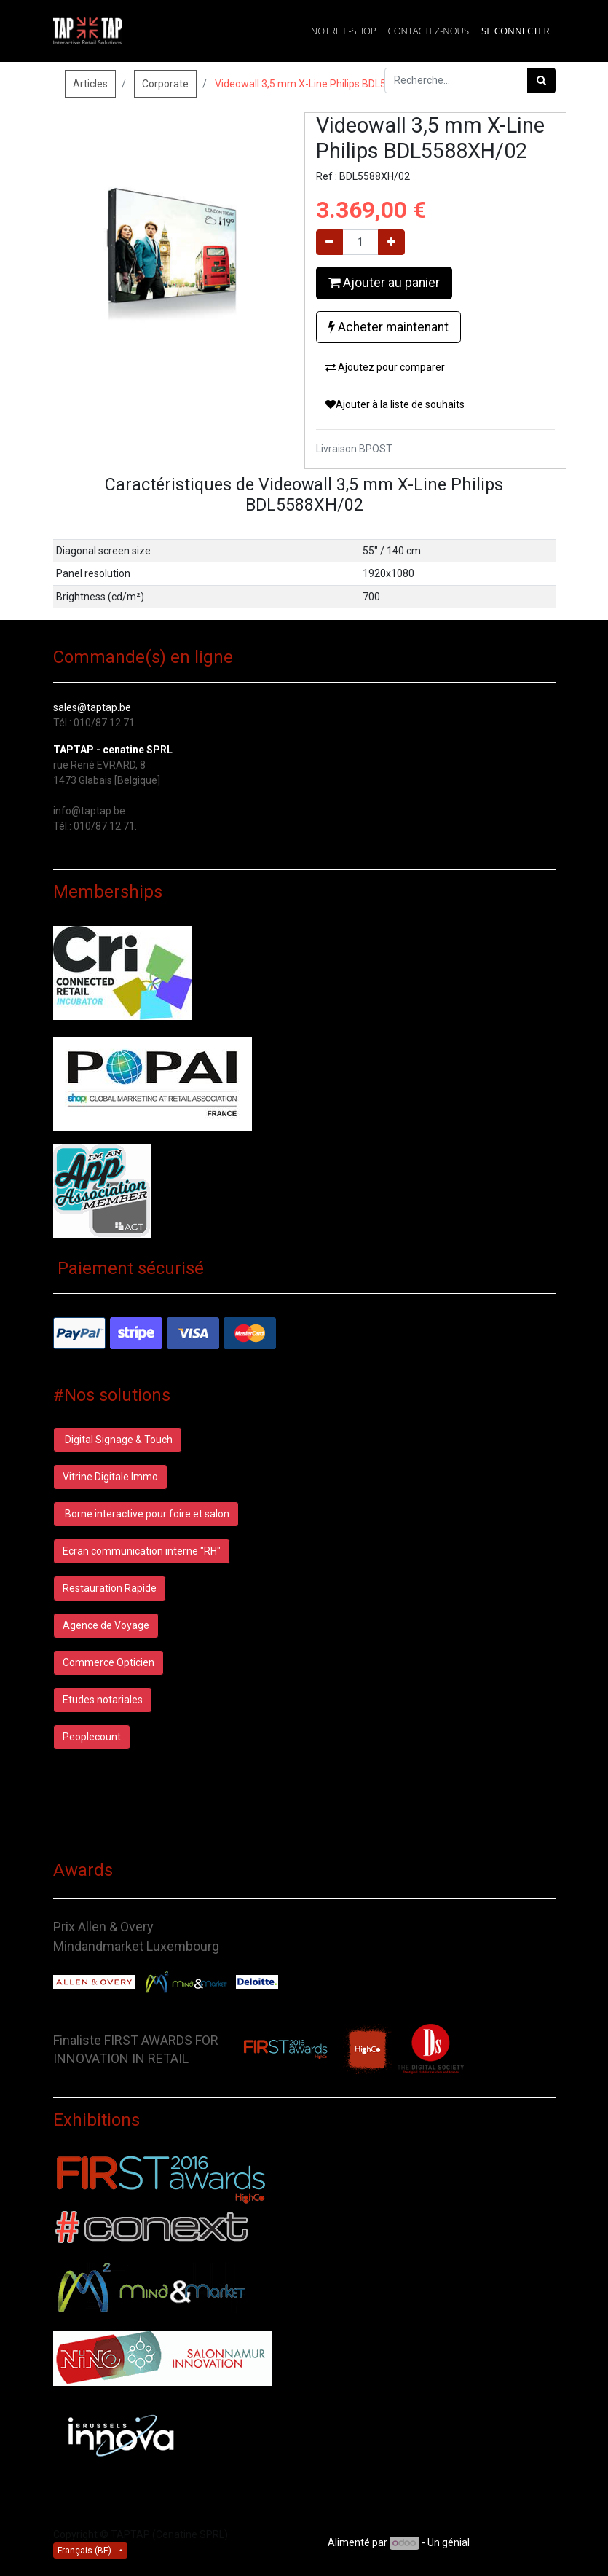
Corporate (165, 84)
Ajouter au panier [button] (384, 282)
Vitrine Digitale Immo (110, 1477)
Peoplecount (92, 1737)
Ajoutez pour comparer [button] (385, 367)
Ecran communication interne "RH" (142, 1551)
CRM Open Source (514, 2542)
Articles (90, 84)
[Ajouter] (391, 242)
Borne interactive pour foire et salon (146, 1514)
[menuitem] (343, 31)
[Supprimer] (329, 242)
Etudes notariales (103, 1699)
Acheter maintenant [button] (388, 327)
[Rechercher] (541, 80)
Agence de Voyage (106, 1625)
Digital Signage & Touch (118, 1439)
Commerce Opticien (108, 1662)
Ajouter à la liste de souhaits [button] (395, 404)
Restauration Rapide (110, 1588)
